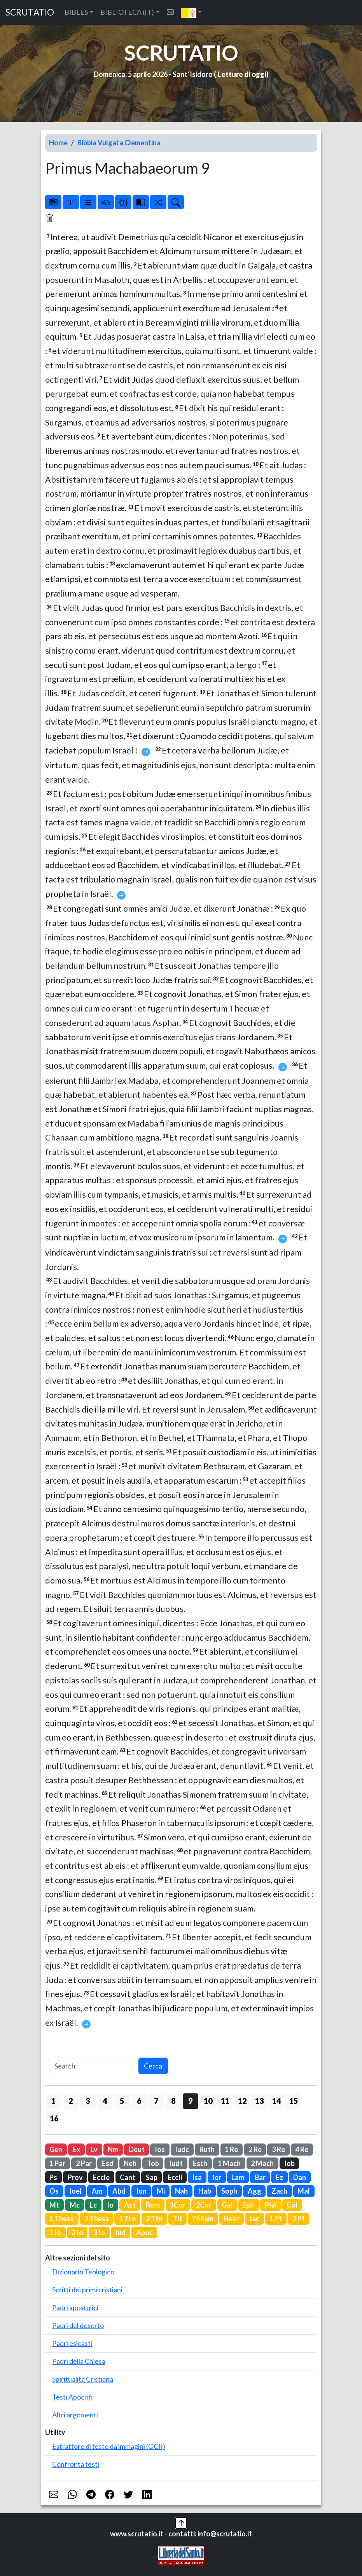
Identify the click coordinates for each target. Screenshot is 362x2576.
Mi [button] (161, 2191)
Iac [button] (254, 2218)
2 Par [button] (84, 2163)
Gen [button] (55, 2149)
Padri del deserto (78, 2325)
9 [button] (190, 2100)
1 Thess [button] (61, 2218)
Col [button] (292, 2205)
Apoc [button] (144, 2232)
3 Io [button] (99, 2232)
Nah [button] (181, 2191)
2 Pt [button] (298, 2218)
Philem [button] (202, 2218)
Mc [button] (75, 2205)
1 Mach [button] (229, 2163)
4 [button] (105, 2100)
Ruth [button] (207, 2149)
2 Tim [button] (154, 2218)
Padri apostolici (75, 2307)
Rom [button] (153, 2205)
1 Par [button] (57, 2163)
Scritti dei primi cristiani (87, 2289)
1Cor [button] (177, 2205)
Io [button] (110, 2205)
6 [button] (139, 2100)
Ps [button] (53, 2177)
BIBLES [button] (76, 12)
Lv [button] (94, 2149)
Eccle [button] (101, 2177)
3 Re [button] (278, 2149)
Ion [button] (141, 2191)
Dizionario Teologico (83, 2271)
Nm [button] (113, 2149)
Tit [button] (177, 2218)
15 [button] (293, 2100)
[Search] (93, 2066)
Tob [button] (153, 2163)
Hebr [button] (231, 2218)
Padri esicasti (72, 2343)
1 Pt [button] (275, 2218)
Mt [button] (54, 2205)
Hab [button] (204, 2191)
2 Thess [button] (96, 2218)
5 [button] (122, 2100)
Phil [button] (270, 2205)
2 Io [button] (77, 2232)
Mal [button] (303, 2191)
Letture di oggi (241, 74)
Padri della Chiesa (78, 2361)
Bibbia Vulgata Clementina (119, 142)
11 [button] (225, 2100)
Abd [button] (119, 2191)
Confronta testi (75, 2464)
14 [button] (276, 2100)
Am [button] (97, 2191)
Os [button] (54, 2191)
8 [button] (173, 2100)
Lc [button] (93, 2205)
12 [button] (242, 2100)
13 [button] (259, 2100)
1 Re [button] (231, 2149)
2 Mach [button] (262, 2163)
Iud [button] (120, 2232)
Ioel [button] (75, 2191)
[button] (191, 12)
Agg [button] (254, 2191)
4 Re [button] (301, 2149)
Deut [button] (137, 2149)
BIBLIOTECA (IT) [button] (127, 12)
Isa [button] (197, 2177)
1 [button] (53, 2100)
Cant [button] (127, 2177)
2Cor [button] (204, 2205)
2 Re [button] (255, 2149)
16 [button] (54, 2118)
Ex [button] (76, 2149)
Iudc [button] (182, 2149)
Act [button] (130, 2205)
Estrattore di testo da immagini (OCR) (108, 2446)
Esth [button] (200, 2163)
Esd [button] (108, 2163)
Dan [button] (299, 2177)
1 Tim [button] (127, 2218)
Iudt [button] (176, 2163)
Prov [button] (75, 2177)
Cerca (153, 2065)
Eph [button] (249, 2205)
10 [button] (208, 2100)
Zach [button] (279, 2191)
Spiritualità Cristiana (82, 2379)
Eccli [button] (175, 2177)
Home (58, 142)
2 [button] (70, 2100)
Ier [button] (216, 2177)
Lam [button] (237, 2177)
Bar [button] (260, 2177)
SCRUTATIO (29, 12)
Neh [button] (130, 2163)
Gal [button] (227, 2205)
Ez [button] (279, 2177)
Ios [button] (160, 2149)
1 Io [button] (55, 2232)
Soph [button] (229, 2191)
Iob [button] (289, 2163)
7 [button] (156, 2100)
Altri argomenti (75, 2414)
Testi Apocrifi (72, 2397)
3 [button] (88, 2100)
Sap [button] (151, 2177)
